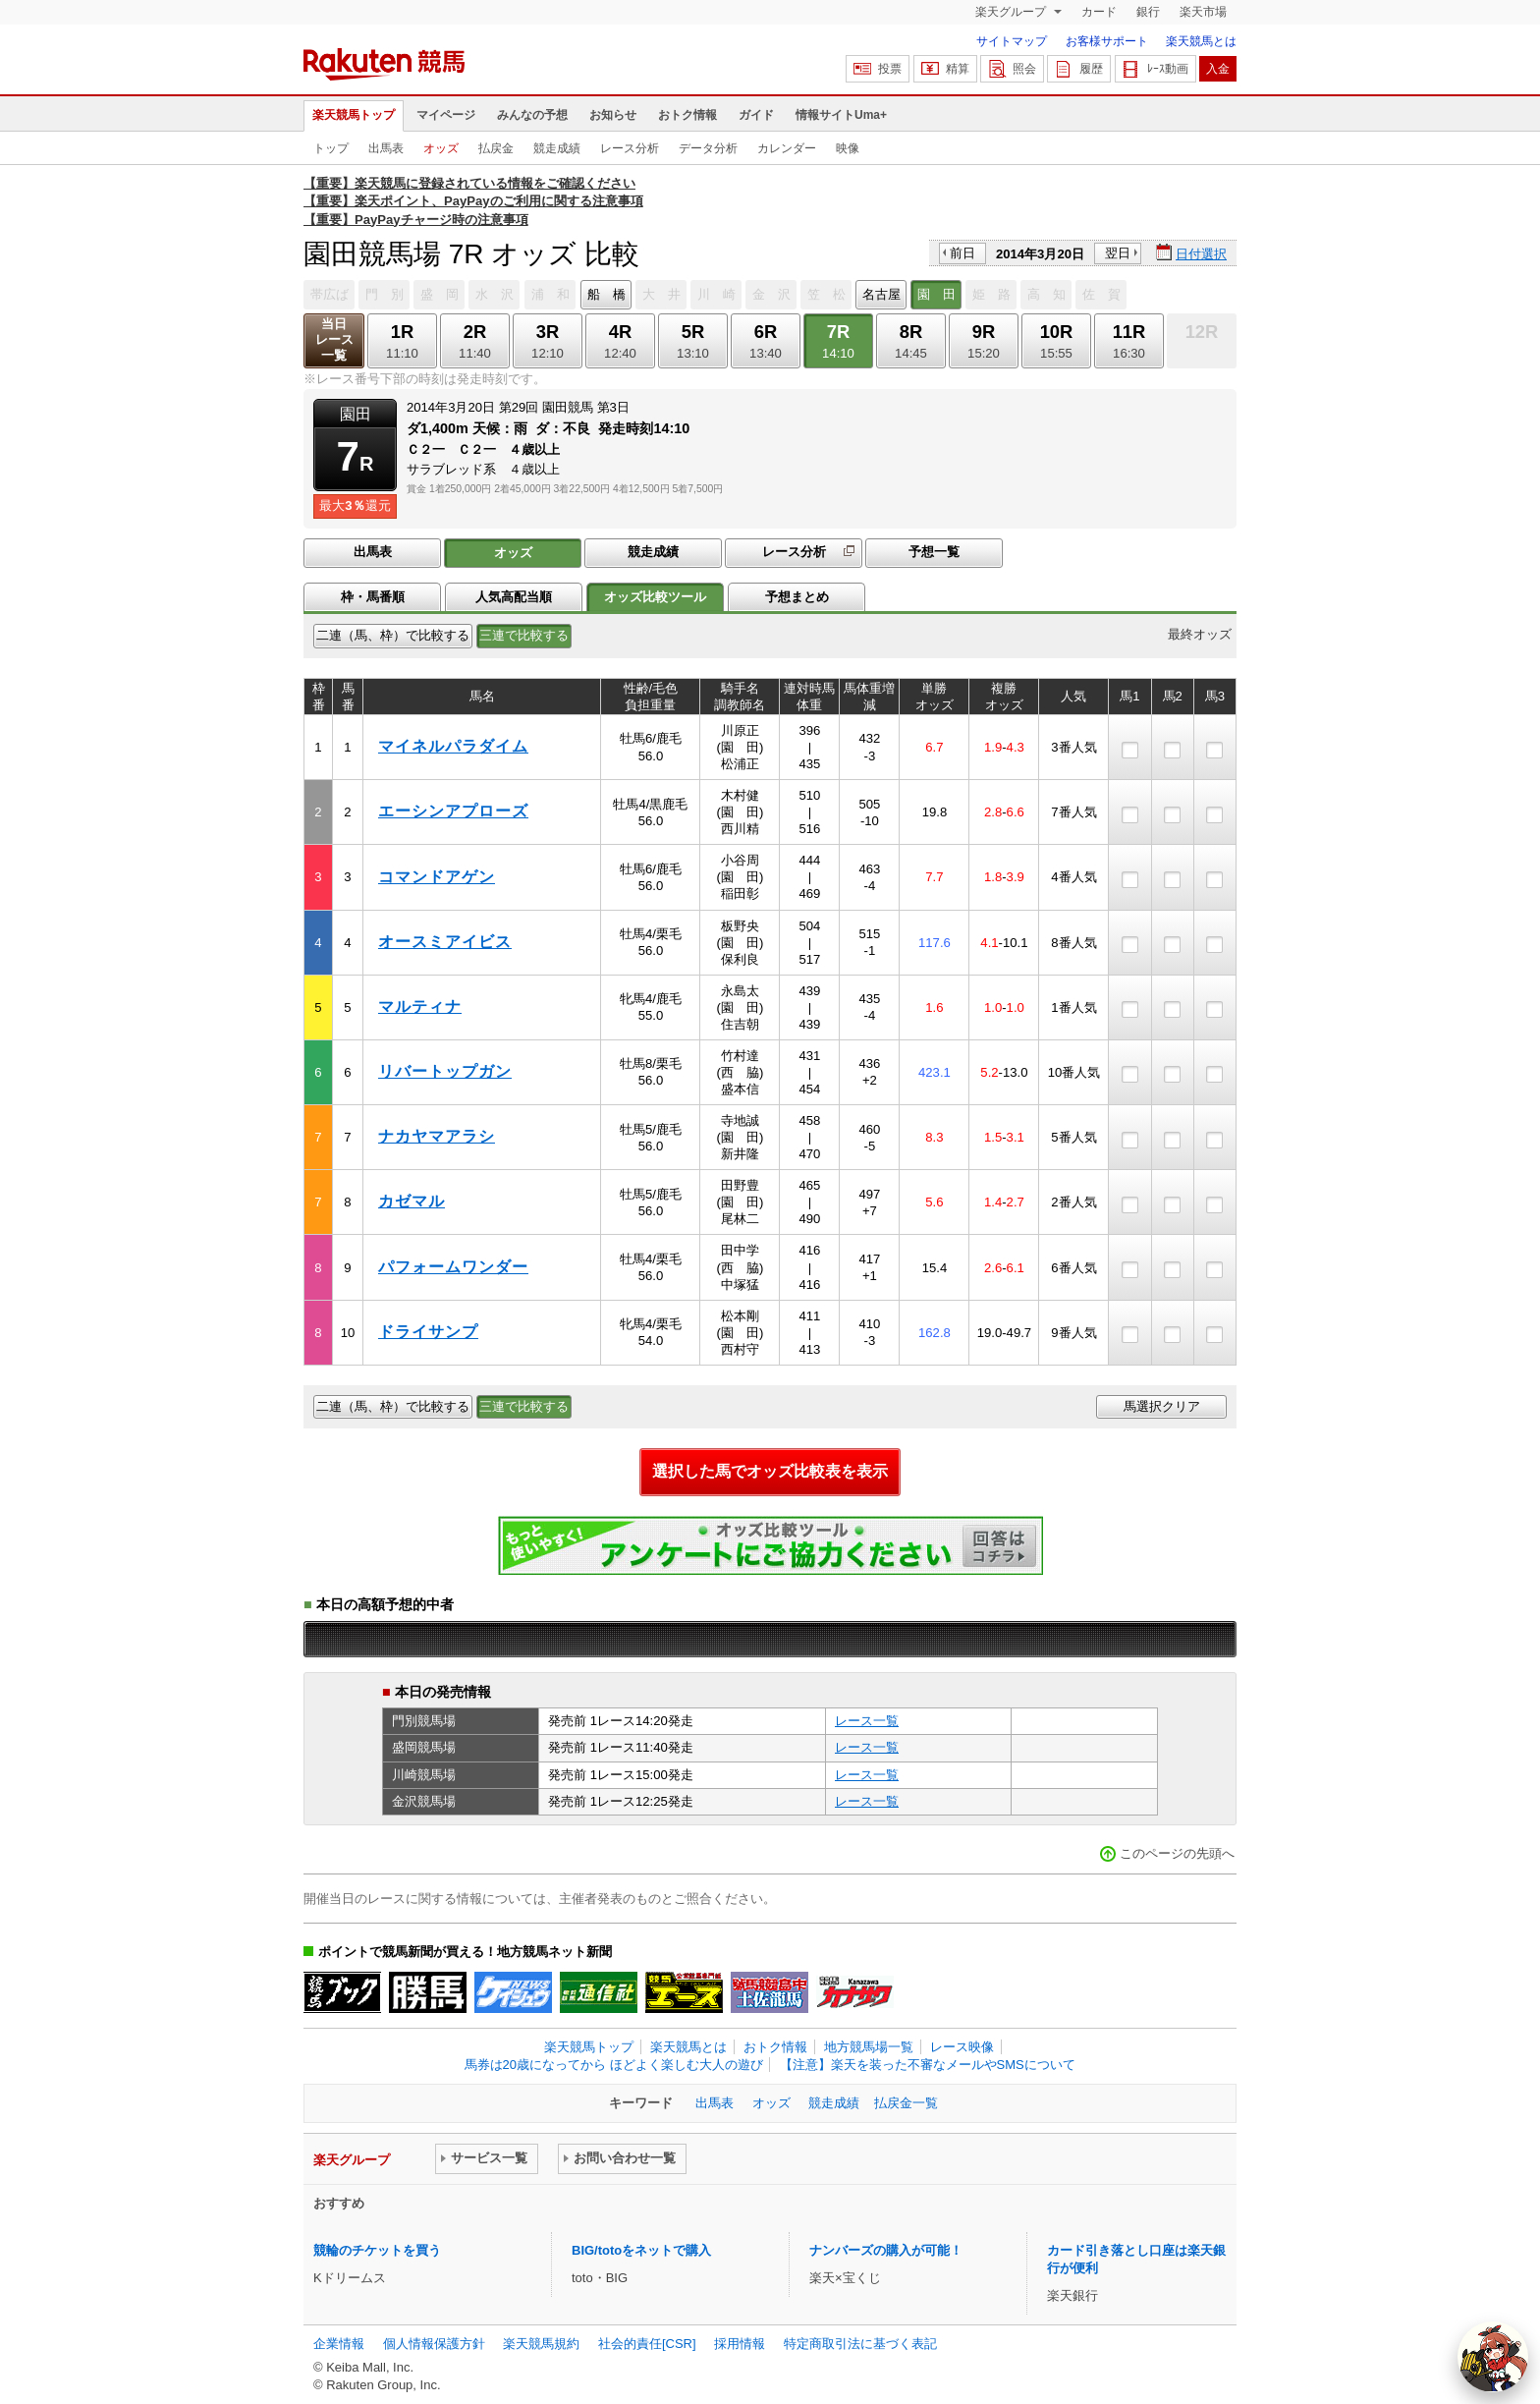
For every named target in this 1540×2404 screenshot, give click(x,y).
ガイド (756, 115)
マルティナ (420, 1006)
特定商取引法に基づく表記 (860, 2343)
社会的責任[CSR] (647, 2343)
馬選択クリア (1162, 1406)
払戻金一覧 (906, 2103)
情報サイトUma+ (841, 115)
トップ (331, 148)
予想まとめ (797, 596)
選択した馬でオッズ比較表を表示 (770, 1471)
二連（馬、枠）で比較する (392, 635)
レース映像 (962, 2047)
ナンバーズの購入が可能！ (885, 2250)
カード (1099, 12)
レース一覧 (867, 1720)
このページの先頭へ (1177, 1853)
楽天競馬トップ (353, 115)
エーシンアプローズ (453, 811)
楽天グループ (1012, 12)
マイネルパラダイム (453, 746)
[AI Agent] (1493, 2356)
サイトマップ (1011, 41)
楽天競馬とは (1201, 41)
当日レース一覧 (334, 339)
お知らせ (612, 115)
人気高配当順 (513, 596)
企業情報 (338, 2343)
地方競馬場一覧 (868, 2047)
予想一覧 (934, 551)
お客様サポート (1107, 41)
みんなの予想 (532, 115)
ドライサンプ (428, 1331)
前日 (962, 253)
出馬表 (386, 148)
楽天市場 (1203, 12)
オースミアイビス (445, 941)
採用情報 (739, 2343)
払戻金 (496, 148)
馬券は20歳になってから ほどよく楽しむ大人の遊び (614, 2064)
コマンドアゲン (436, 876)
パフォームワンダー (453, 1266)
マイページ (445, 115)
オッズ (441, 148)
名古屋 (881, 294)
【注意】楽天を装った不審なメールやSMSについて (927, 2064)
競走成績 (556, 148)
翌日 (1117, 253)
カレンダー (786, 148)
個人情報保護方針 (434, 2343)
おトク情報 (687, 115)
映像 (847, 148)
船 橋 (606, 294)
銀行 (1148, 12)
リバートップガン (445, 1071)
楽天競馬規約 (541, 2343)
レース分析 (629, 148)
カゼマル (411, 1201)
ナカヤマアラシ (436, 1136)
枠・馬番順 (373, 596)
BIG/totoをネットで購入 (641, 2250)
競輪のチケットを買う (377, 2250)
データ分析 (708, 148)
